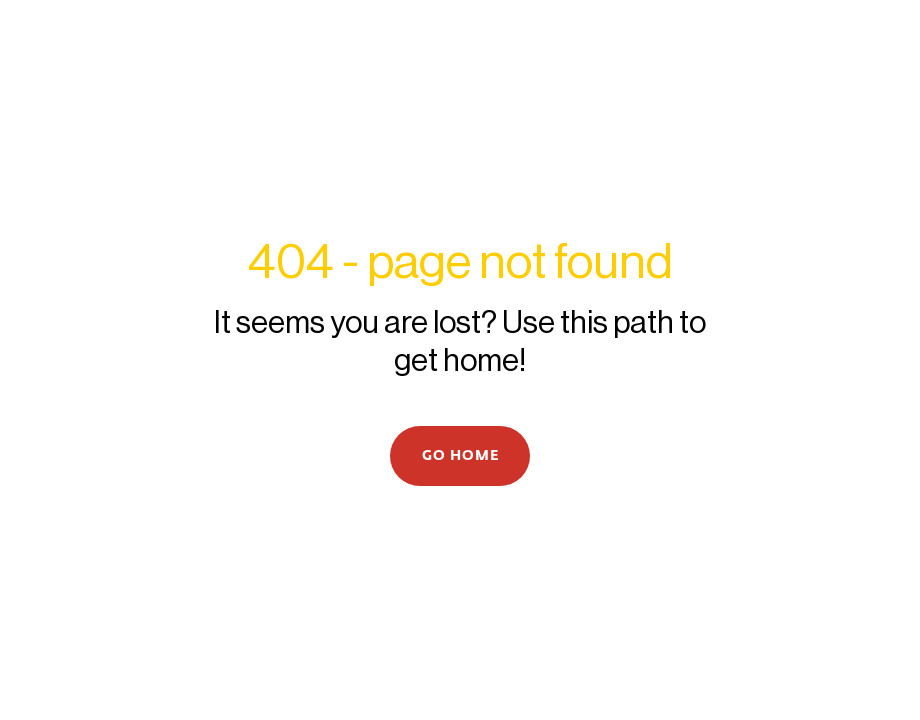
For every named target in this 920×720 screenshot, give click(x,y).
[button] (460, 456)
